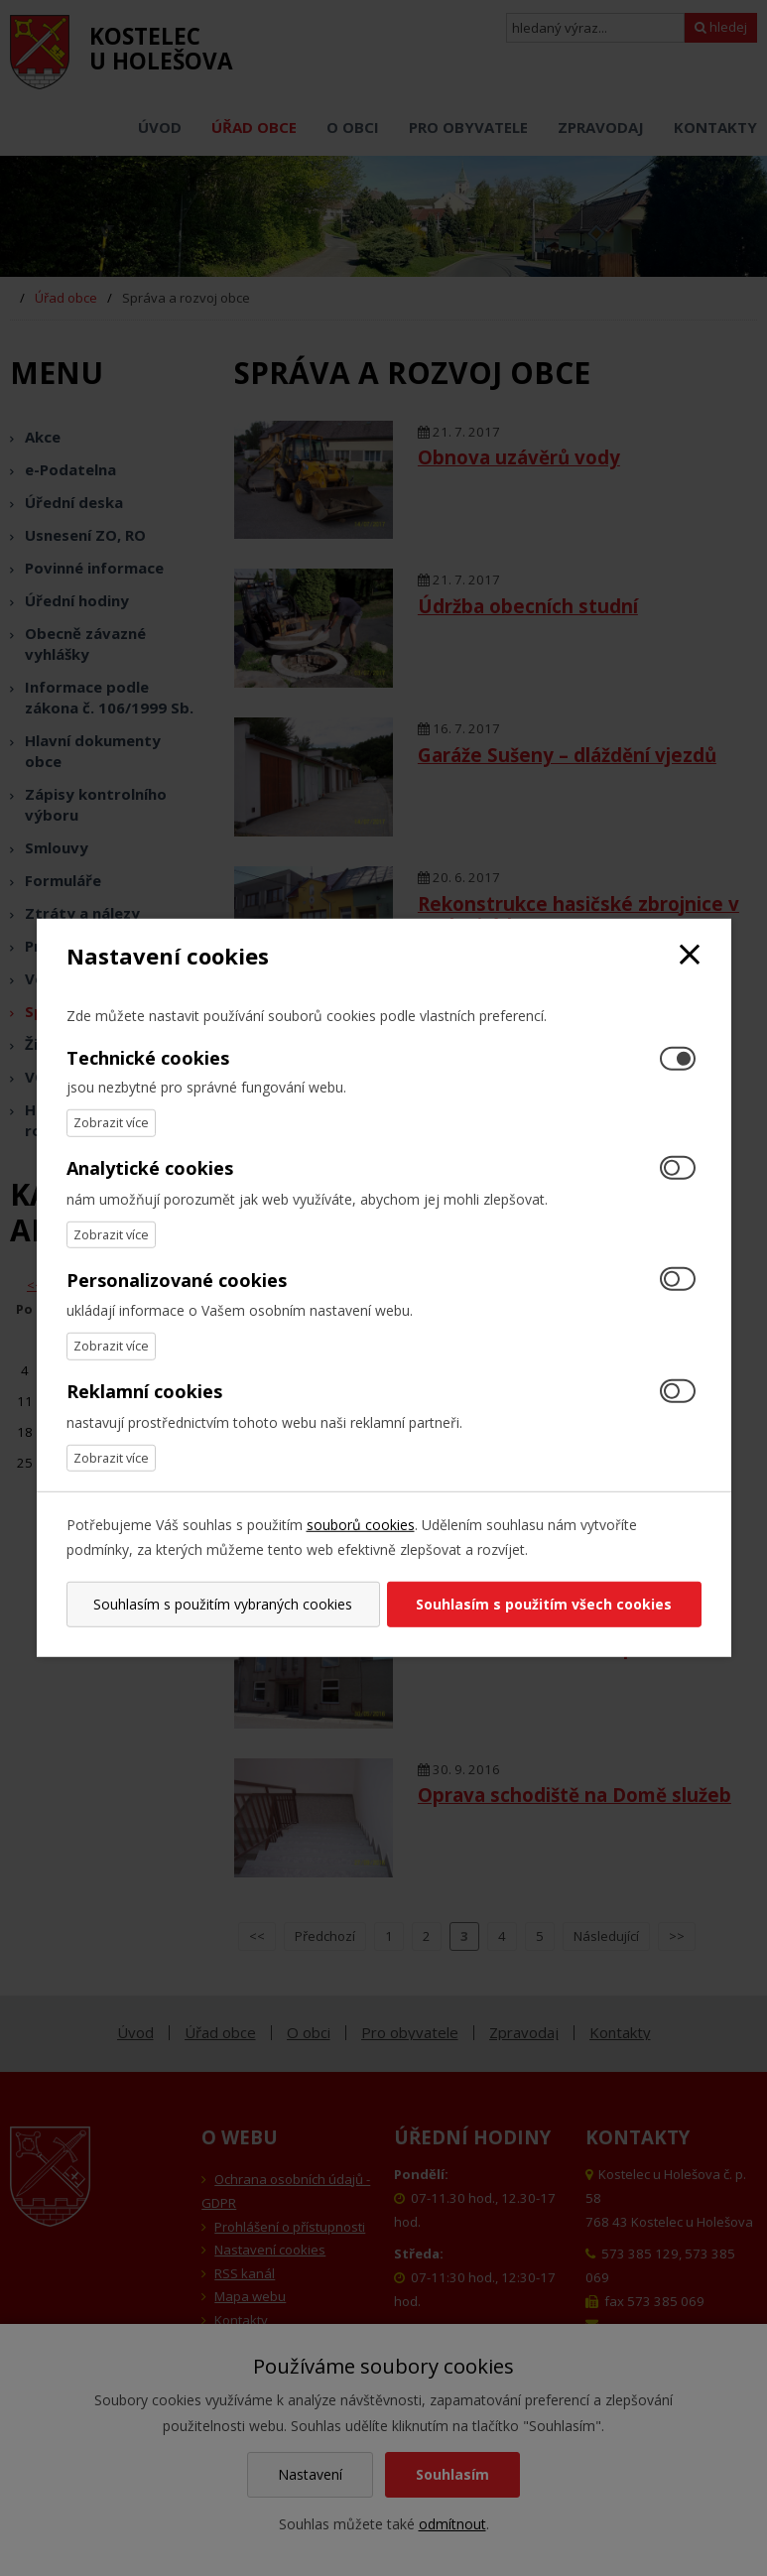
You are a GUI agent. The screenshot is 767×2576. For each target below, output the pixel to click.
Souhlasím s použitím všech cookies (546, 1604)
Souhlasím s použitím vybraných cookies (221, 1604)
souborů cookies (361, 1524)
